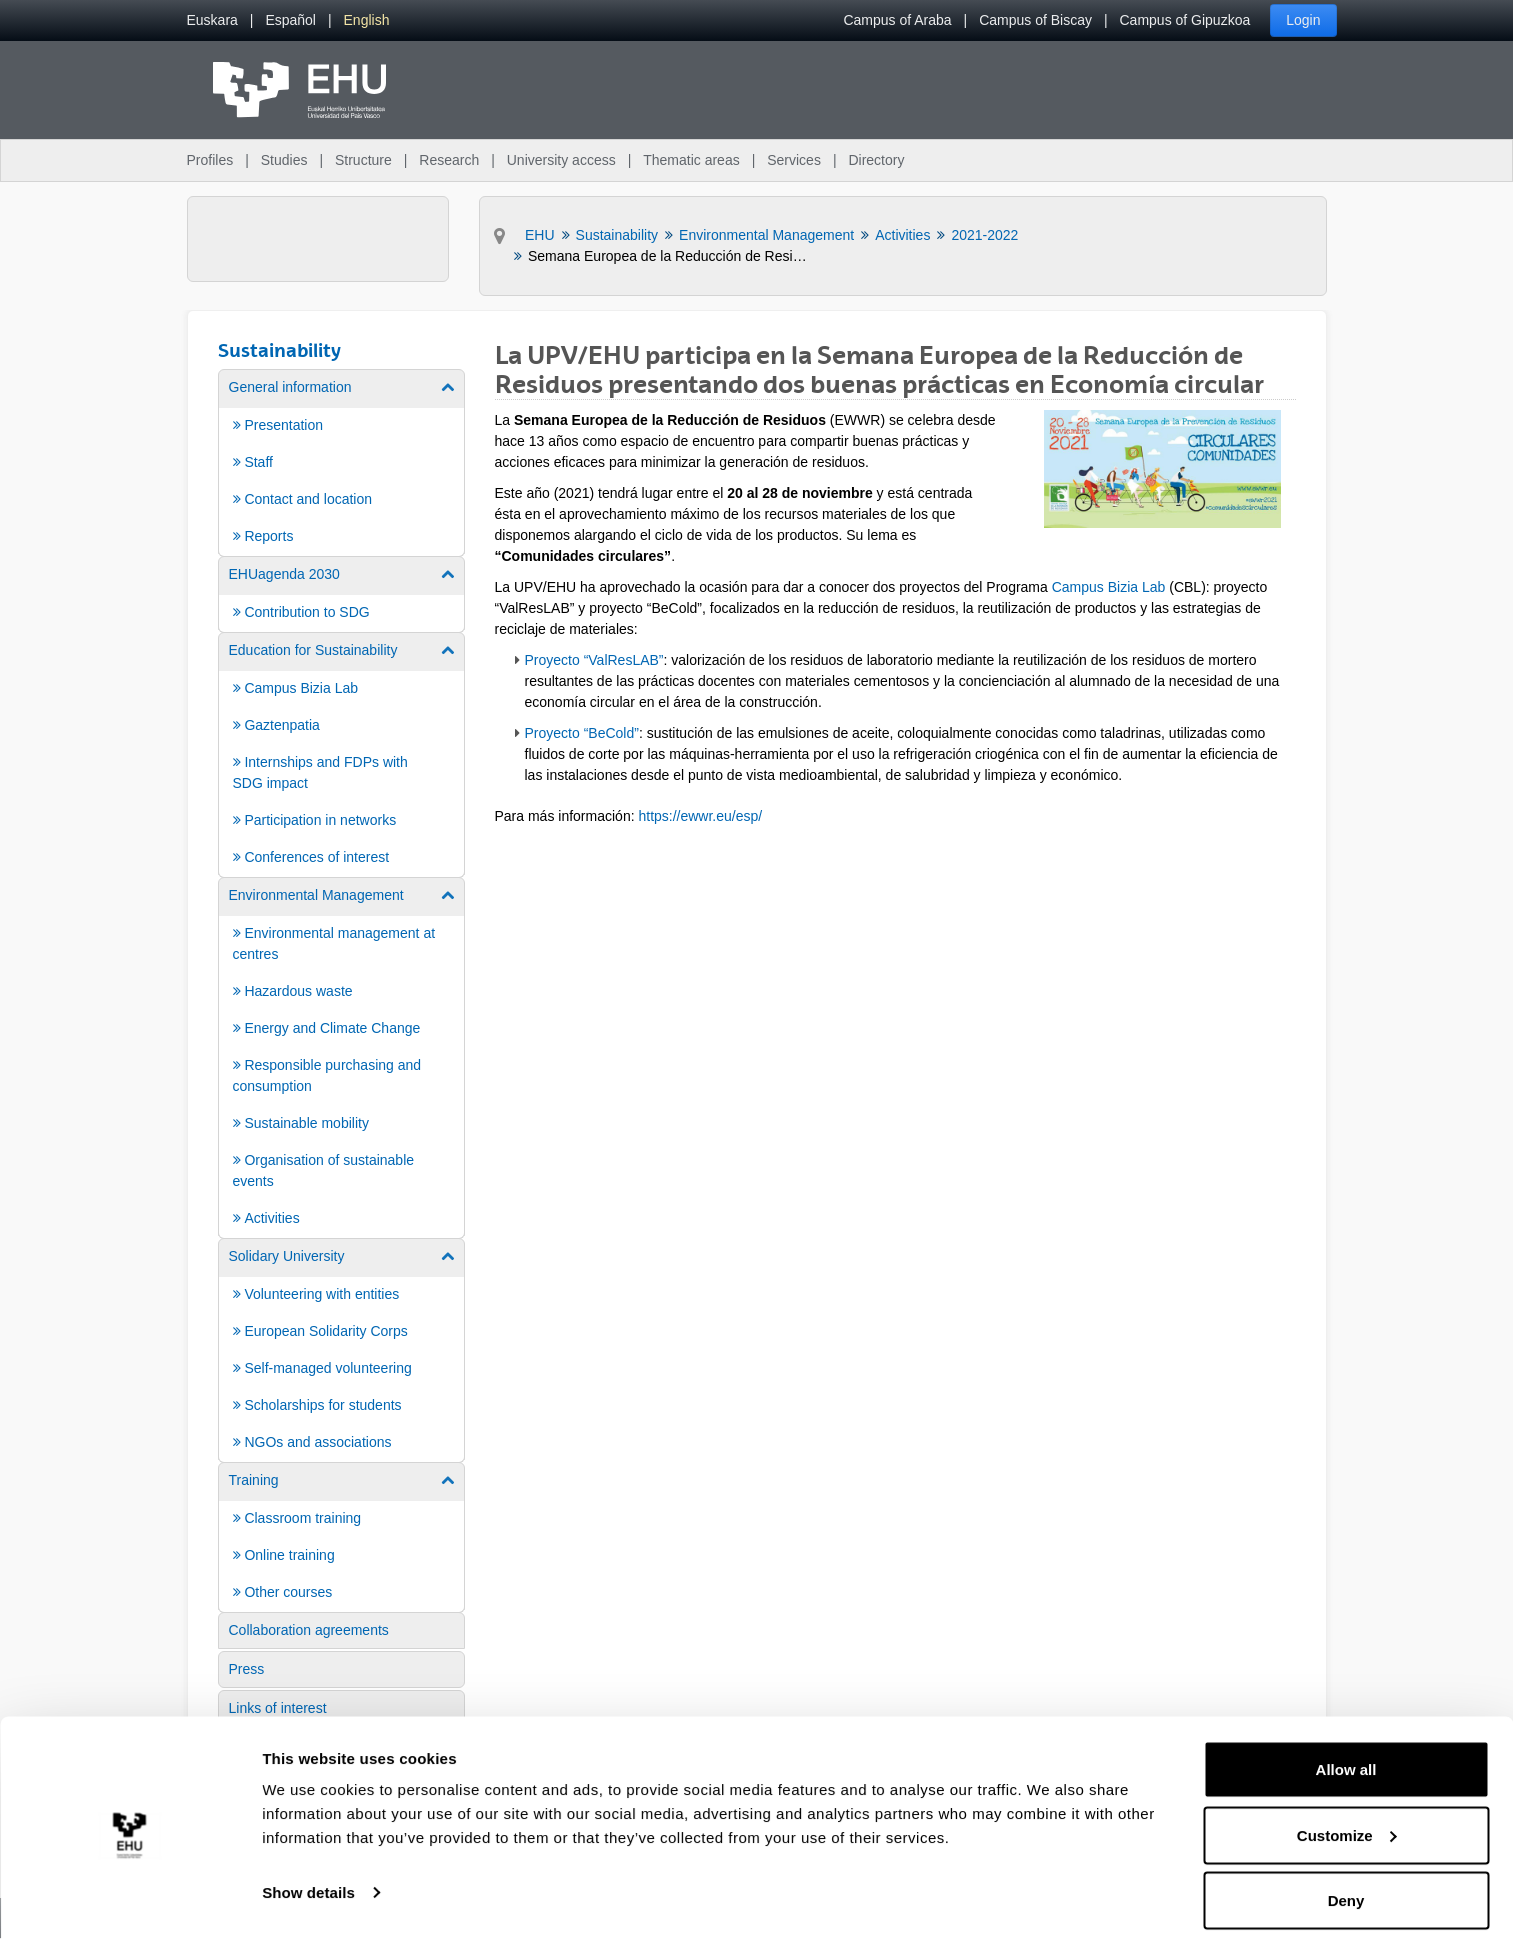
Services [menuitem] (794, 160)
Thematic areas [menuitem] (691, 160)
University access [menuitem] (561, 160)
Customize (1347, 1820)
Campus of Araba (897, 20)
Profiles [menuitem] (210, 160)
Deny (1346, 1885)
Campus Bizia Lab (1109, 587)
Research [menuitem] (449, 160)
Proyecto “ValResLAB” (594, 660)
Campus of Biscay (1035, 20)
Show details (308, 1877)
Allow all (1346, 1754)
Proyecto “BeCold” (582, 733)
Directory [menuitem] (876, 160)
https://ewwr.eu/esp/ (700, 816)
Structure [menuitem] (363, 160)
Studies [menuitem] (284, 160)
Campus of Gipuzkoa (1185, 20)
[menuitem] (212, 20)
